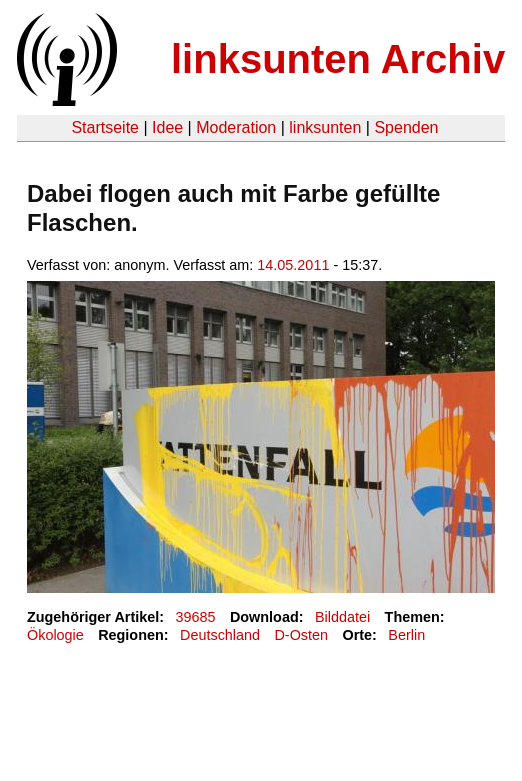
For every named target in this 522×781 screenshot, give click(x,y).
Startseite (105, 127)
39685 (196, 617)
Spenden (406, 127)
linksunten (325, 127)
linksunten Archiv (338, 59)
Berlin (406, 635)
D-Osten (301, 635)
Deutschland (220, 635)
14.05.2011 (293, 265)
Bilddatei (342, 617)
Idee (167, 127)
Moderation (236, 127)
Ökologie (55, 635)
